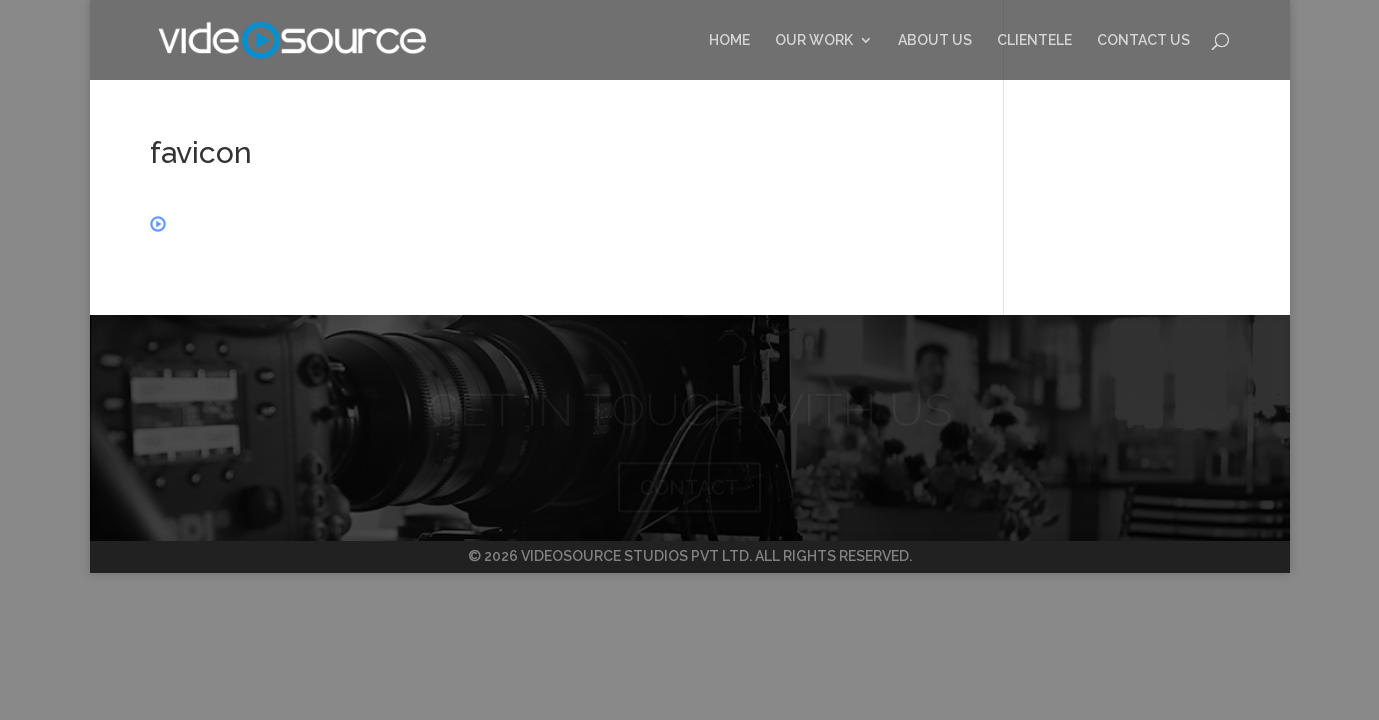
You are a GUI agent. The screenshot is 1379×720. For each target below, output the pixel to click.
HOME (729, 40)
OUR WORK (814, 40)
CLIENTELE (1034, 40)
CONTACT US (1143, 40)
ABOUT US (935, 40)
